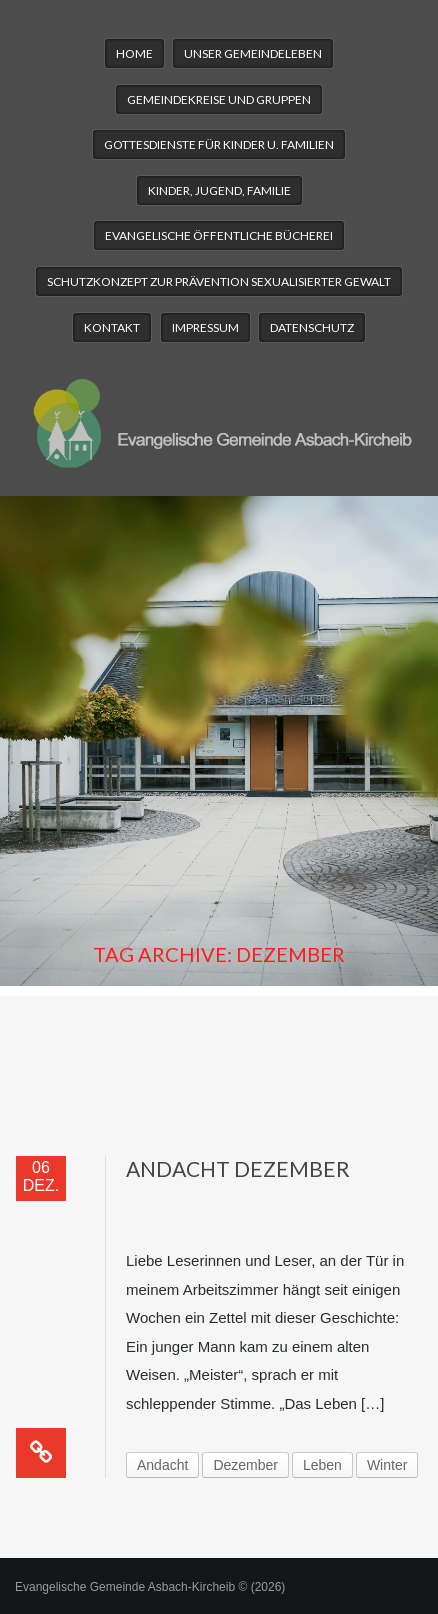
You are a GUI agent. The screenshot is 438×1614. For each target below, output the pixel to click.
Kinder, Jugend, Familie (219, 190)
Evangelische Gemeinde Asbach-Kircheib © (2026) (150, 1587)
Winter (387, 1465)
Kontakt (112, 327)
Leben (322, 1465)
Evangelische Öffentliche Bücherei (219, 235)
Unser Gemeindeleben (253, 53)
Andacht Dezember (238, 1168)
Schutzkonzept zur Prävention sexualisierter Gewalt (219, 281)
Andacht (162, 1465)
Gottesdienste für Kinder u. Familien (219, 144)
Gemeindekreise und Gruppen (219, 99)
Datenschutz (312, 327)
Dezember (245, 1465)
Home (134, 53)
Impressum (205, 327)
